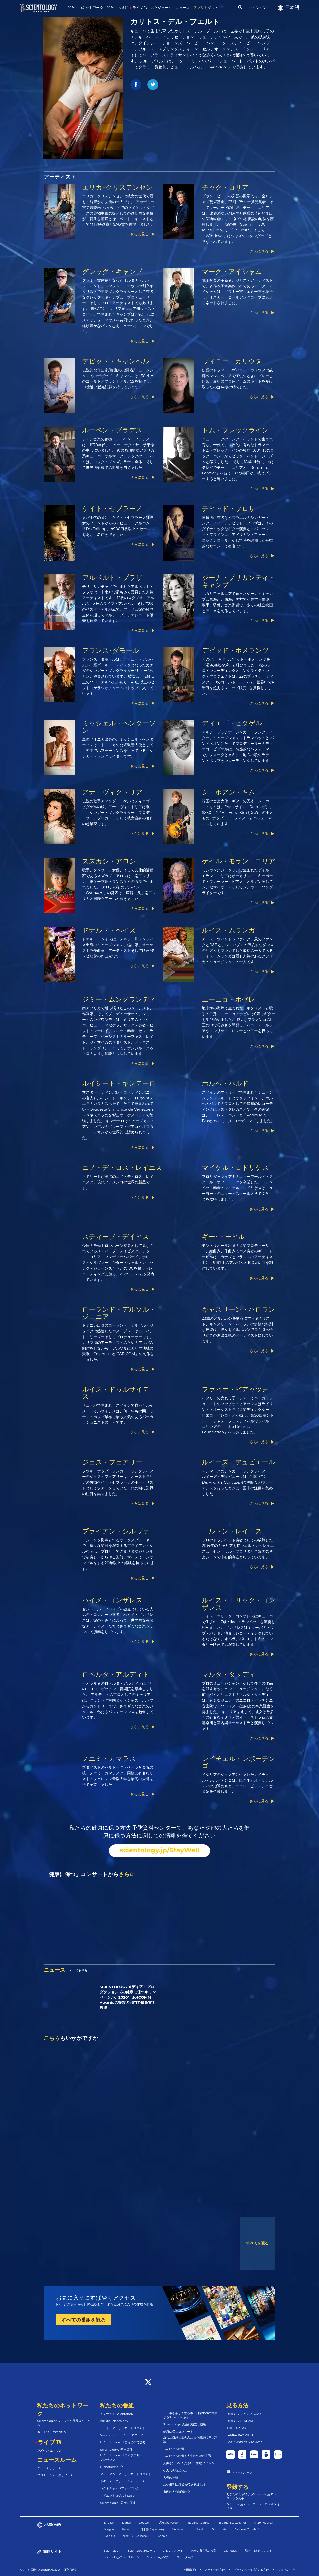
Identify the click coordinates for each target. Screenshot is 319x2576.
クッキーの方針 (214, 2570)
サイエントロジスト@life (117, 2495)
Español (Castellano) (232, 2522)
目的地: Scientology (114, 2421)
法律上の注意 (286, 2570)
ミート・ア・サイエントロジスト (122, 2428)
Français (161, 2536)
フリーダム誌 (185, 2557)
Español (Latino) (199, 2522)
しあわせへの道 (173, 2449)
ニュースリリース (49, 2468)
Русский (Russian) (246, 2529)
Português (219, 2529)
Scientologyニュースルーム (121, 2557)
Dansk (126, 2522)
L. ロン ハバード (173, 2550)
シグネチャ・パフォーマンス (119, 2488)
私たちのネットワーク (85, 8)
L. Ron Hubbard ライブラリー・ (123, 2457)
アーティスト (60, 177)
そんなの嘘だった (175, 2470)
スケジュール (161, 8)
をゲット (205, 8)
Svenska (109, 2536)
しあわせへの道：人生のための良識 (187, 2456)
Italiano (127, 2529)
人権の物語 (170, 2477)
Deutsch (145, 2522)
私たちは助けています (258, 2550)
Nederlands (180, 2529)
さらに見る (143, 234)
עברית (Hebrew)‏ (264, 2522)
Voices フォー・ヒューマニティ (121, 2435)
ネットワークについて (52, 2432)
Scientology (112, 2550)
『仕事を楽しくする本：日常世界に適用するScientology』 (190, 2415)
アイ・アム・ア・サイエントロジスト (125, 2474)
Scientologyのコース (141, 2550)
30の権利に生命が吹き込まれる (184, 2484)
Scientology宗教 (157, 2557)
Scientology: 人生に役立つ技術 (184, 2424)
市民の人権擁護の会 (176, 2492)
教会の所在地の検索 (203, 2550)
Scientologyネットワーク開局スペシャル (63, 2423)
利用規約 (190, 2570)
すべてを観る (257, 2243)
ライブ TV (140, 8)
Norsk (200, 2529)
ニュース (182, 8)
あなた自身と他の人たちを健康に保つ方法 (190, 2439)
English (109, 2522)
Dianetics (230, 2550)
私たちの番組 (117, 8)
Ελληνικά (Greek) (169, 2522)
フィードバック (241, 2473)
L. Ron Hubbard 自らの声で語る (123, 2442)
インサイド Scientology (116, 2414)
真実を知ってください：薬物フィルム (188, 2463)
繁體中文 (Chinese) (135, 2536)
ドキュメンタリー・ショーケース (122, 2481)
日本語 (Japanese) (152, 2529)
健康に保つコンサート (178, 2431)
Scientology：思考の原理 (118, 2502)
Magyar (109, 2529)
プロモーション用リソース (55, 2475)
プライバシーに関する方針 (251, 2570)
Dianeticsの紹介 (111, 2467)
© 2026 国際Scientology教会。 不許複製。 (49, 2570)
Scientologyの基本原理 (116, 2449)
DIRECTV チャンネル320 (243, 2414)
